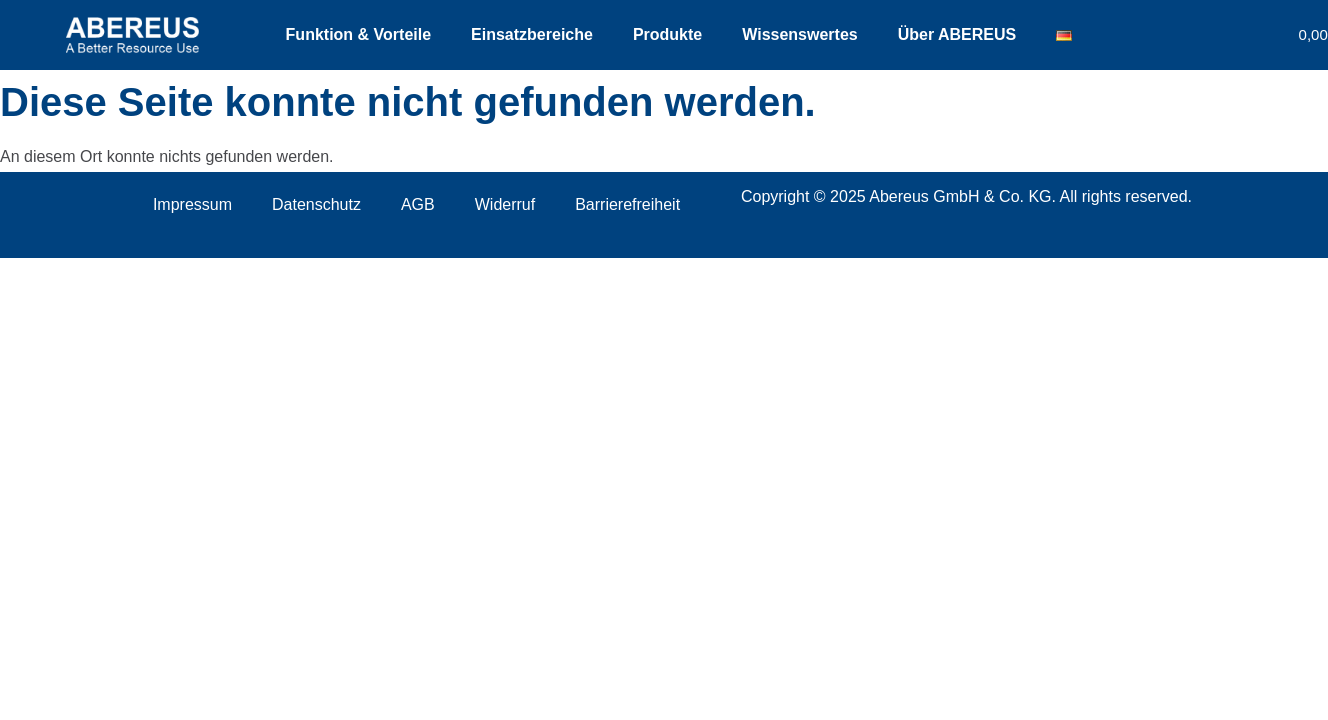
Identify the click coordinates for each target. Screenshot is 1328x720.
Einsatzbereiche (532, 34)
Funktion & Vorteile (358, 34)
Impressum (192, 204)
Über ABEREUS (957, 34)
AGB (418, 204)
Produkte (667, 34)
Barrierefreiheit (627, 204)
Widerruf (505, 204)
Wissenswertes (799, 34)
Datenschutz (316, 204)
